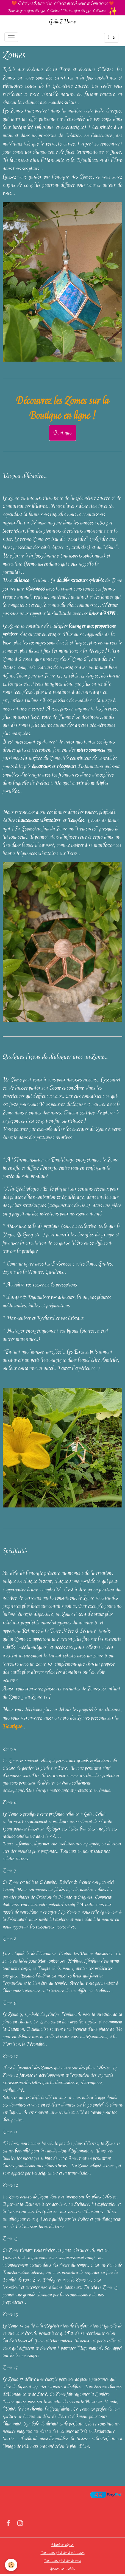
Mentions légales (62, 2544)
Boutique (63, 432)
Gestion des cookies (62, 2568)
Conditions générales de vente (62, 2560)
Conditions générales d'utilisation (63, 2552)
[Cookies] (11, 2565)
